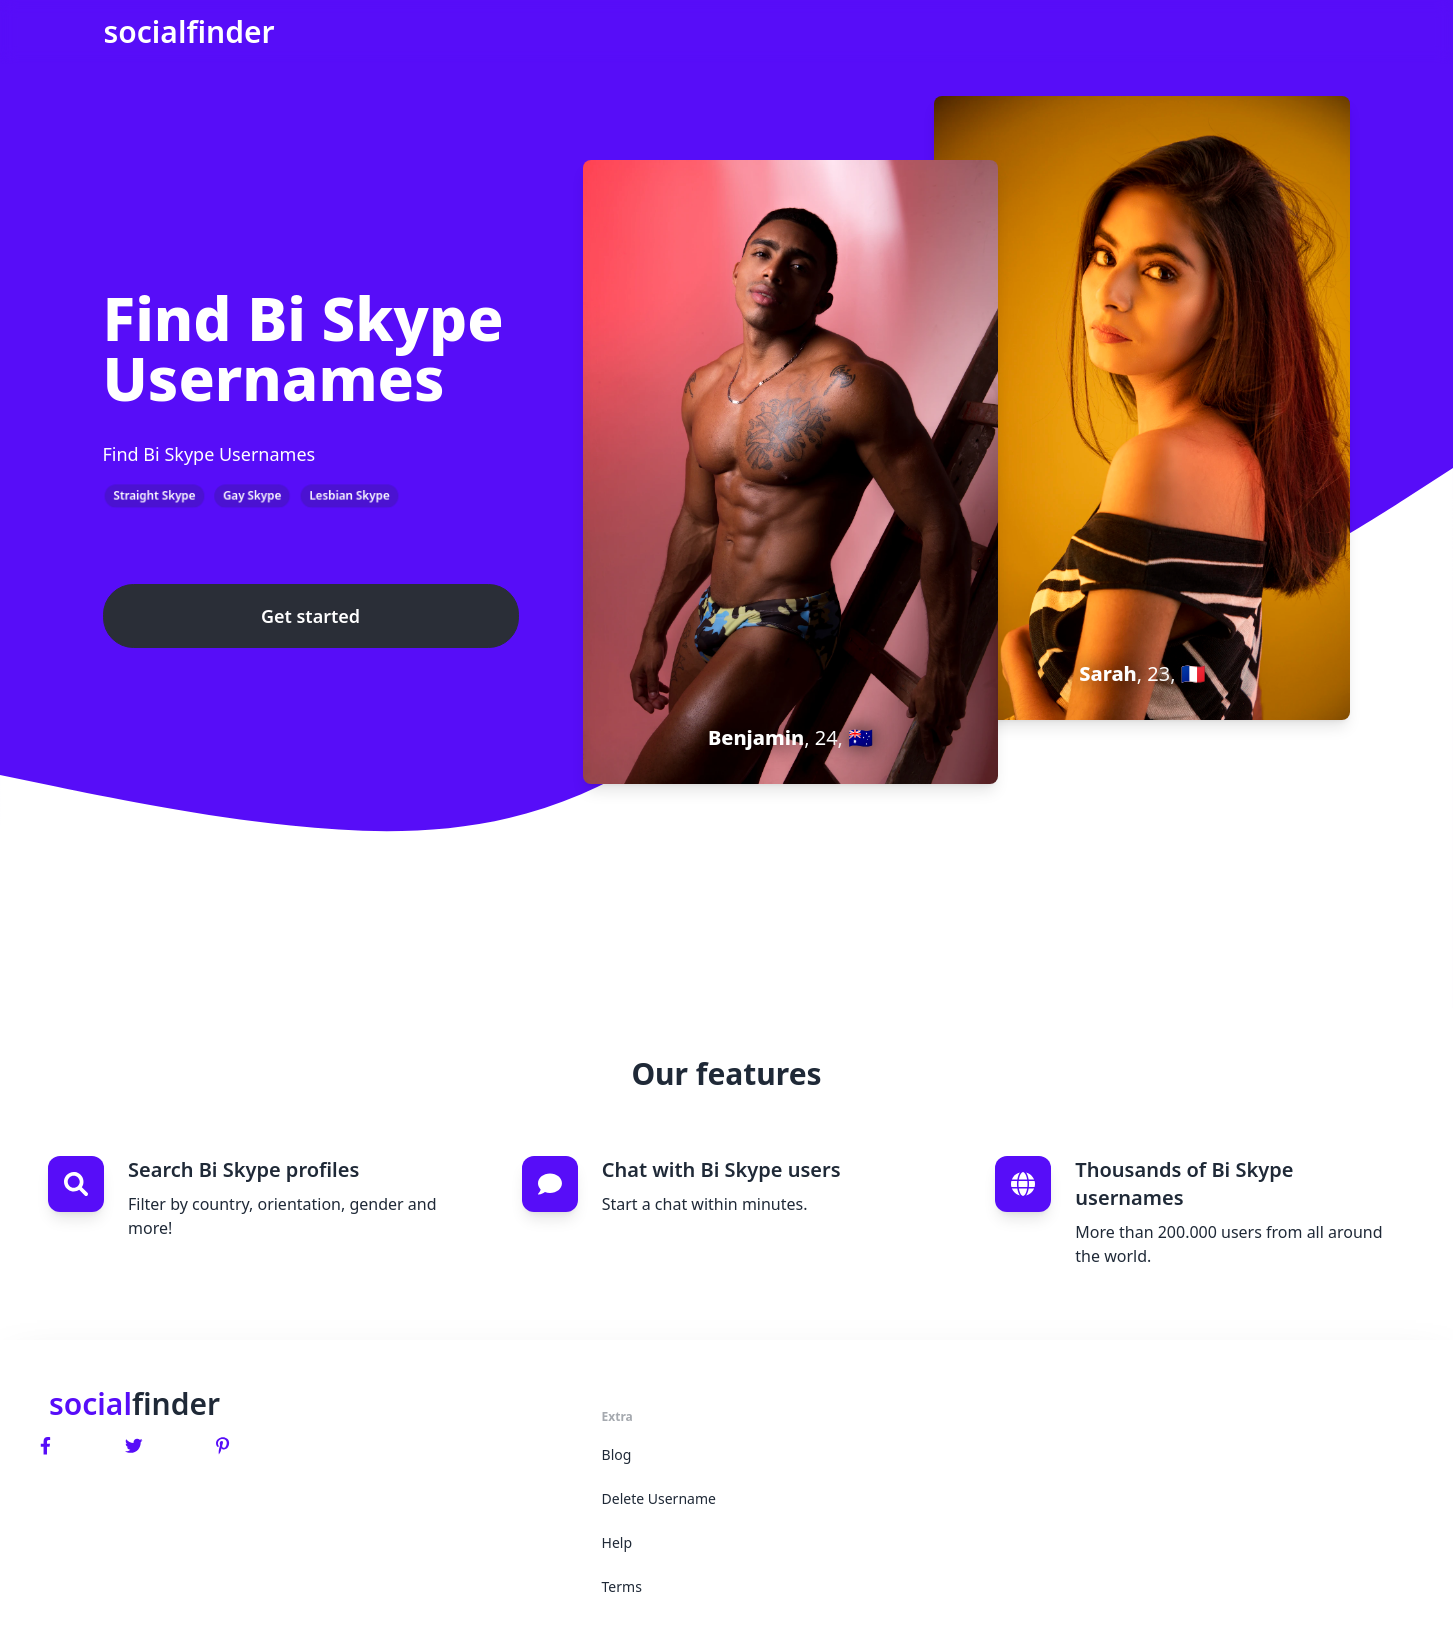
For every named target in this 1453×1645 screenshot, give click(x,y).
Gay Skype (252, 495)
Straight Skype (154, 495)
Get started (310, 616)
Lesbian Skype (349, 495)
